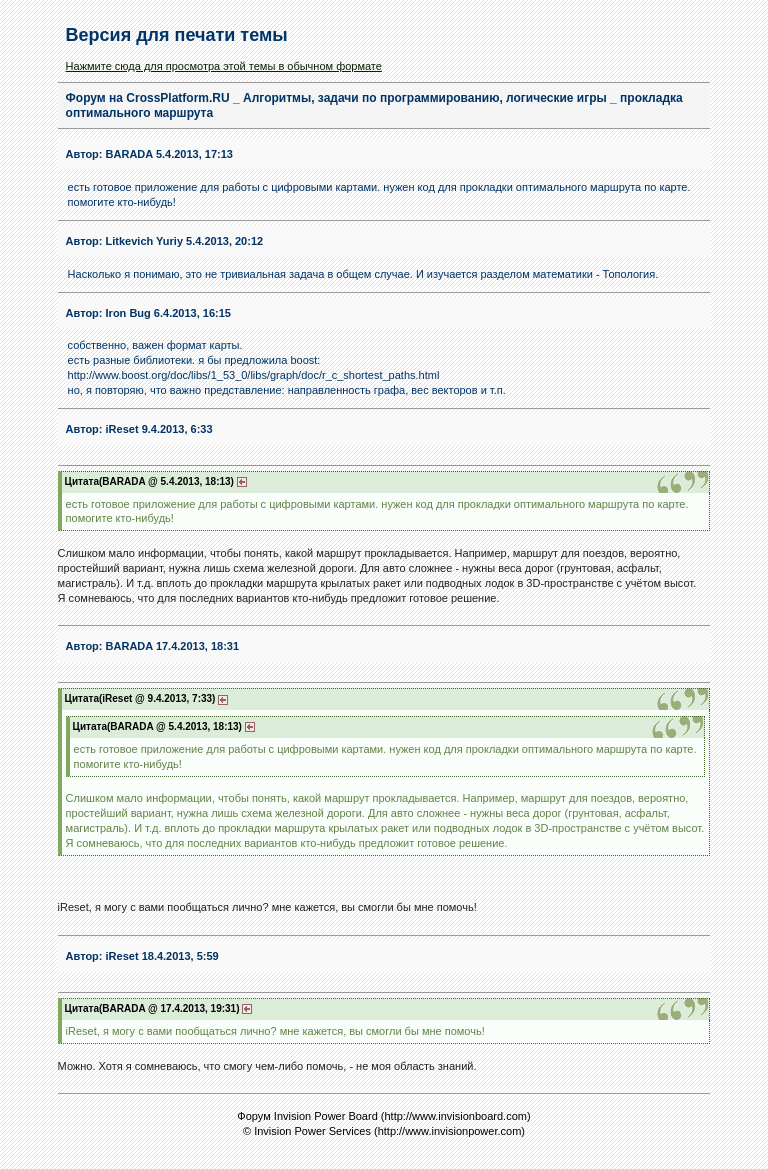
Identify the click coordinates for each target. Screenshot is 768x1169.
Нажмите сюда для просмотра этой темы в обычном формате (224, 66)
